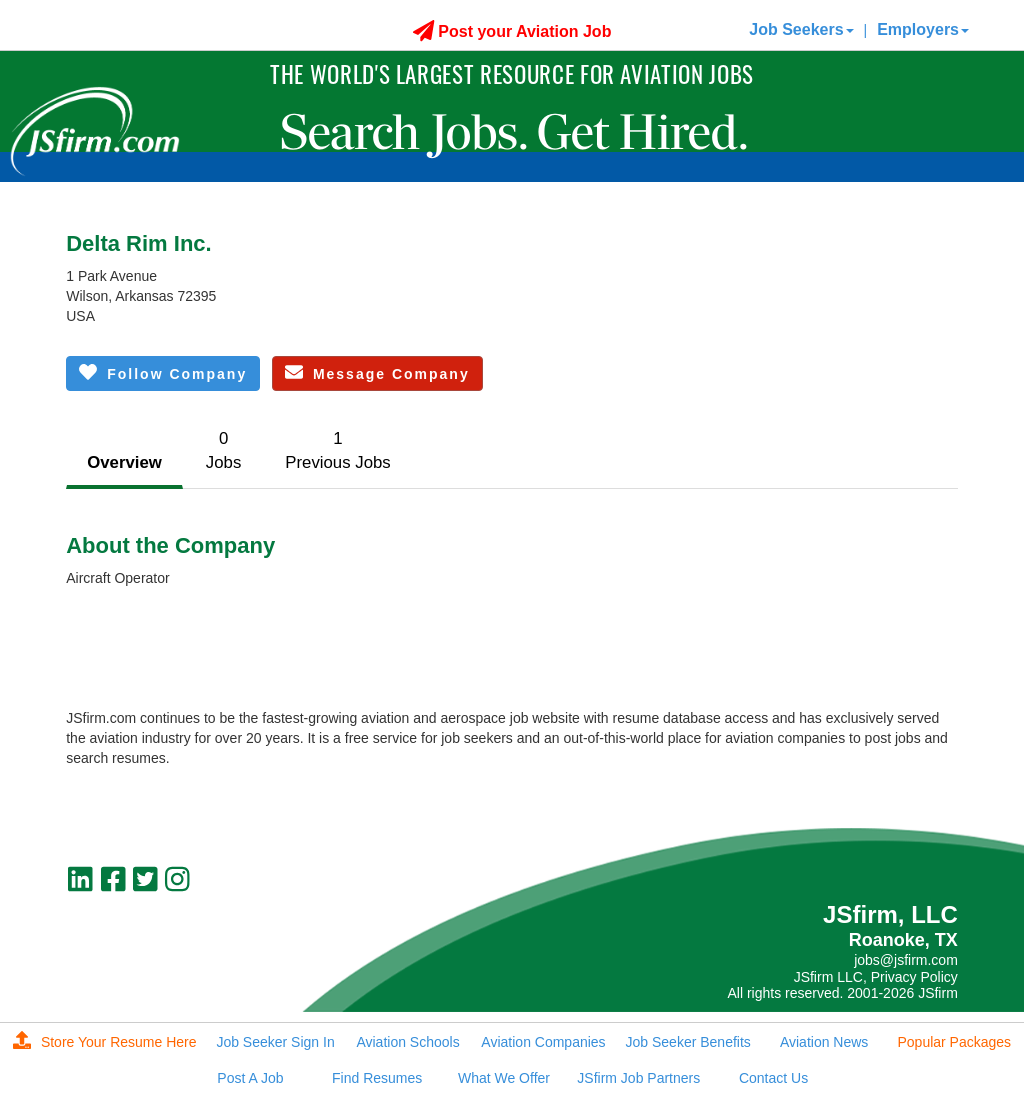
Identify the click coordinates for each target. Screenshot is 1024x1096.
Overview (124, 462)
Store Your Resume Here (105, 1042)
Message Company (377, 372)
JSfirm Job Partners (638, 1078)
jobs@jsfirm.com (906, 960)
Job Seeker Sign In (275, 1042)
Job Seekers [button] (801, 29)
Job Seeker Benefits (688, 1042)
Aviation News (824, 1042)
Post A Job (250, 1078)
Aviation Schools (407, 1042)
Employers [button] (923, 29)
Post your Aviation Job (512, 31)
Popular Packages (954, 1042)
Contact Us (773, 1078)
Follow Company (163, 372)
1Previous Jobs (337, 450)
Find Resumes (377, 1078)
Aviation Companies (543, 1042)
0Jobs (223, 450)
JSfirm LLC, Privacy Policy (876, 977)
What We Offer (504, 1078)
